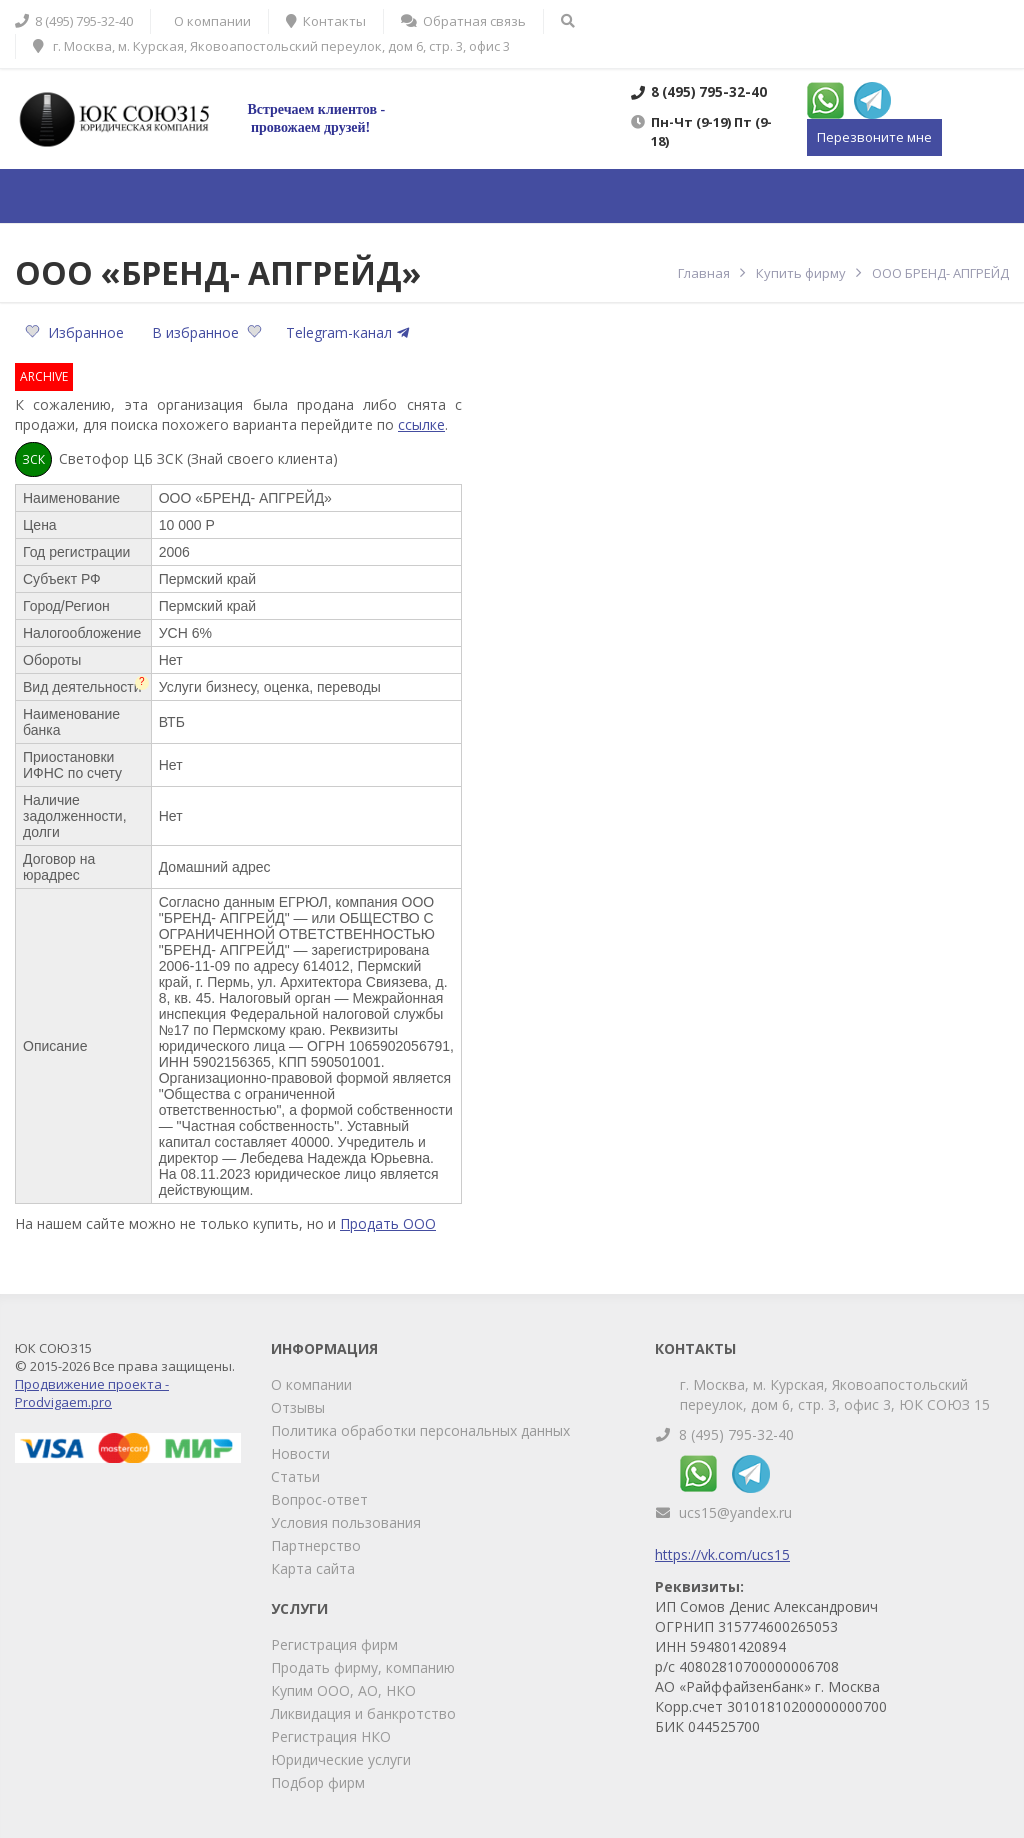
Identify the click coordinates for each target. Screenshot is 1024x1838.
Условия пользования (346, 1522)
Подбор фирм (318, 1782)
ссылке (421, 424)
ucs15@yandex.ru (735, 1512)
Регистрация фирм (334, 1644)
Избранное (76, 332)
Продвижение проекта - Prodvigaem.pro (92, 1393)
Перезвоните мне (874, 137)
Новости (300, 1453)
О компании (311, 1384)
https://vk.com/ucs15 (722, 1554)
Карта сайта (313, 1568)
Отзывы (298, 1407)
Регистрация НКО (331, 1736)
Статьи (295, 1476)
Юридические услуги (341, 1759)
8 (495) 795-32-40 (736, 1434)
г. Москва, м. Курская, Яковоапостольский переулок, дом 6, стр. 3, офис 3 (271, 46)
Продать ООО (388, 1223)
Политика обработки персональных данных (420, 1430)
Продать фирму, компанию (363, 1667)
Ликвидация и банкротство (363, 1713)
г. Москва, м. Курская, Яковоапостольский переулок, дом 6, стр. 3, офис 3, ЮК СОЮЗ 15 (835, 1394)
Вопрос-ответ (319, 1499)
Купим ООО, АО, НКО (343, 1690)
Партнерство (316, 1545)
